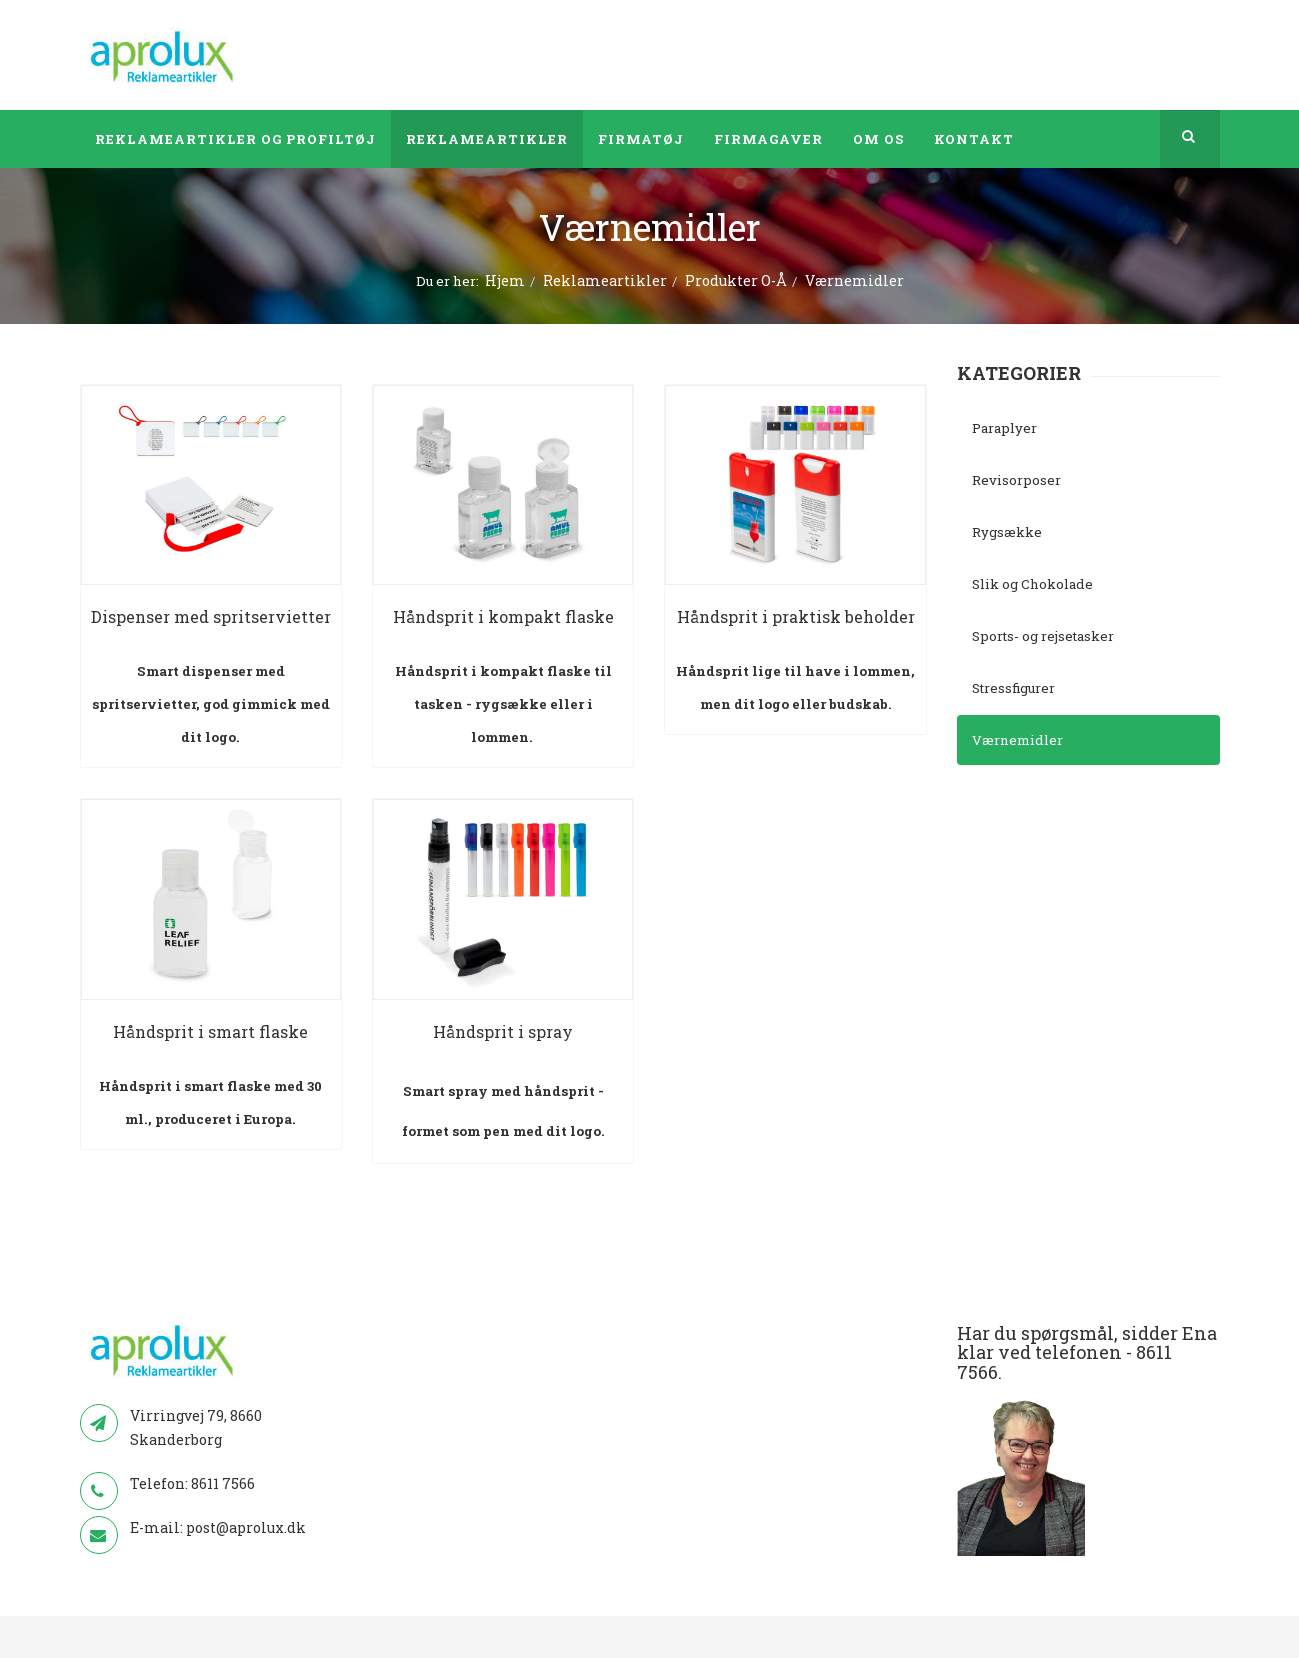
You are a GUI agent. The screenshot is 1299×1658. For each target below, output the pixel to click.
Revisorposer (1016, 480)
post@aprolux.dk (246, 1527)
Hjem (505, 280)
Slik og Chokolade (1032, 584)
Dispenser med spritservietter (211, 616)
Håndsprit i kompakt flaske (503, 616)
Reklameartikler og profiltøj (235, 139)
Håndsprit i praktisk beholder (796, 616)
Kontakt (974, 139)
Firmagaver (768, 139)
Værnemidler (1017, 740)
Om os (878, 139)
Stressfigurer (1013, 688)
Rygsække (1007, 532)
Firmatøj (641, 139)
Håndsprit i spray (503, 1031)
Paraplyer (1004, 428)
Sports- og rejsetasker (1043, 636)
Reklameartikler (487, 139)
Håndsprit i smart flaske (210, 1031)
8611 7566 (223, 1483)
